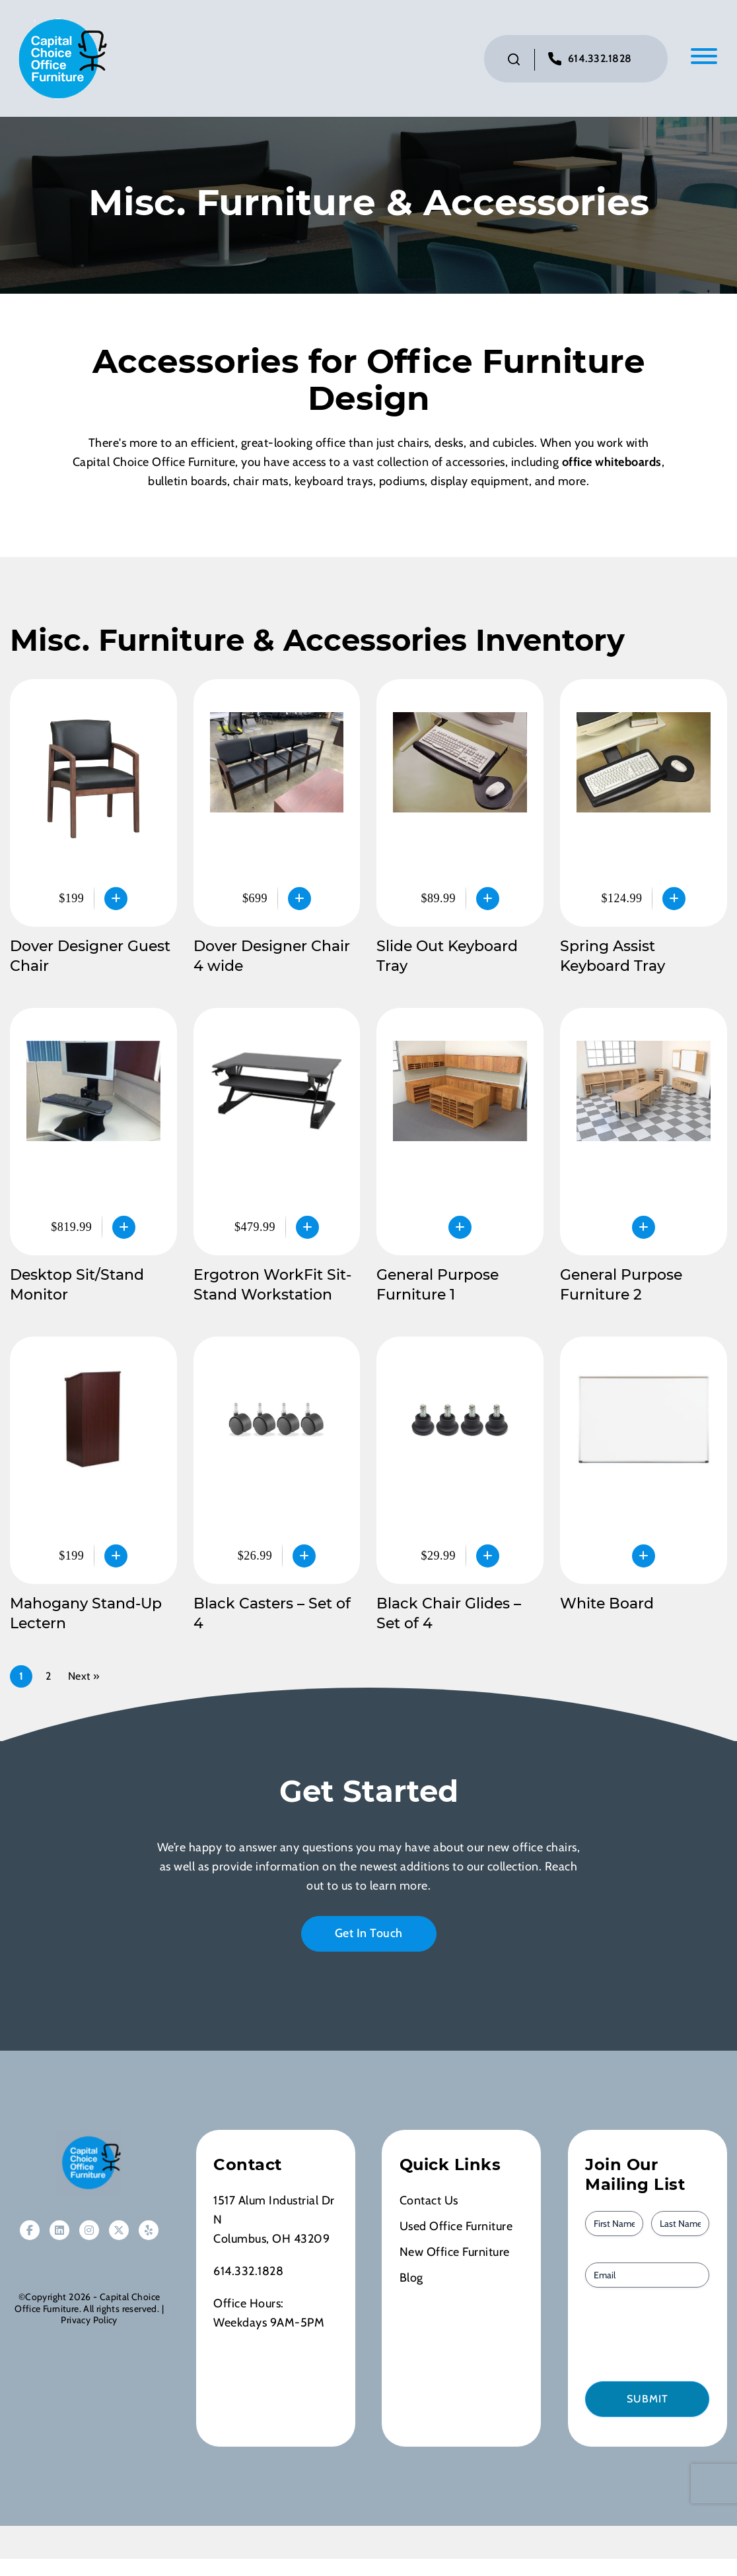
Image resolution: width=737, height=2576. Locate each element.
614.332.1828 (600, 59)
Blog (411, 2279)
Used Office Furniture (456, 2228)
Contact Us (429, 2202)
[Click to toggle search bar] (514, 61)
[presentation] (660, 2335)
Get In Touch (369, 1935)
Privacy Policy (89, 2322)
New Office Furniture (455, 2254)
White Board (607, 1605)
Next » (84, 1678)
